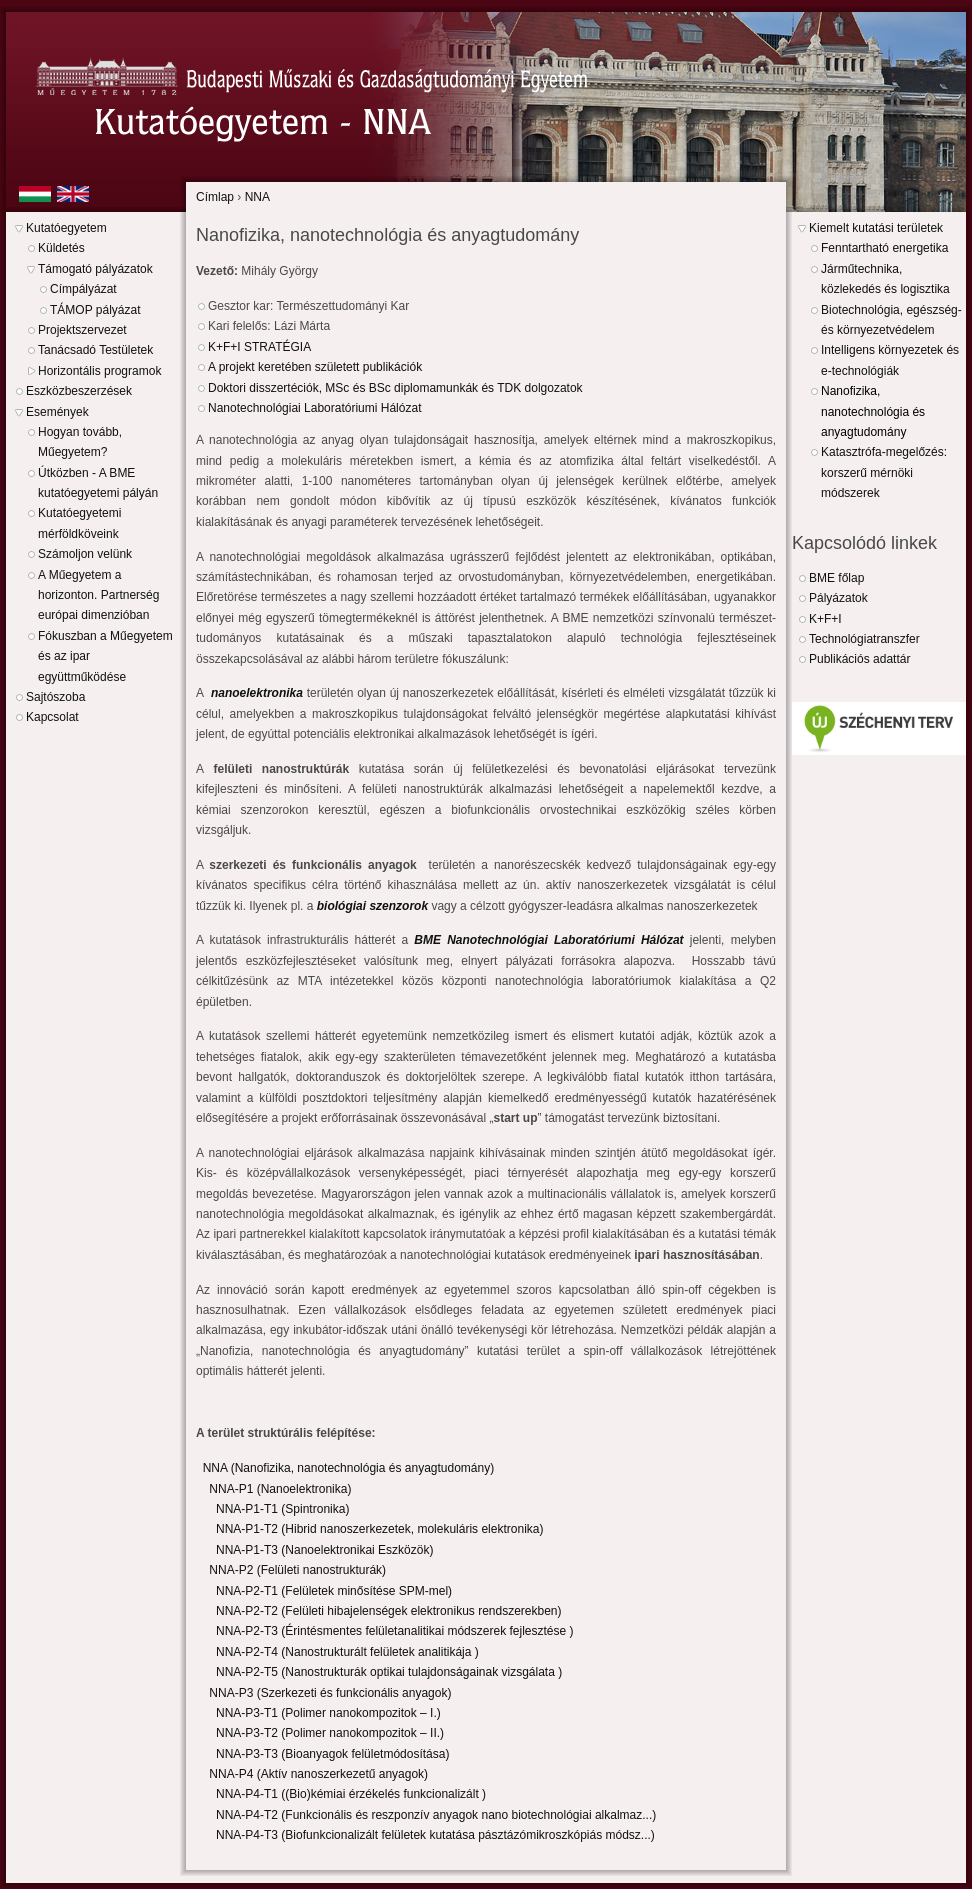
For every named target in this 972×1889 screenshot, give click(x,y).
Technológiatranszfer (864, 639)
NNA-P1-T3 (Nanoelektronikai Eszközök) (324, 1550)
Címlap (215, 197)
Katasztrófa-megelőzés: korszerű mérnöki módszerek (884, 472)
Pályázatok (838, 598)
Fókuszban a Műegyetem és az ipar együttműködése (105, 656)
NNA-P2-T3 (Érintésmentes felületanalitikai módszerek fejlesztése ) (394, 1631)
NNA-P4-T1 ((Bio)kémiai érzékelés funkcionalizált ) (351, 1794)
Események (57, 412)
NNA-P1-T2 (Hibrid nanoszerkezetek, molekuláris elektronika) (379, 1529)
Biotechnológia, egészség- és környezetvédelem (891, 320)
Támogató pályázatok (95, 269)
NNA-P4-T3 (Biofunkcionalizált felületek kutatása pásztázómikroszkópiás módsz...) (435, 1835)
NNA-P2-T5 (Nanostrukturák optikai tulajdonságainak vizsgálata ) (389, 1672)
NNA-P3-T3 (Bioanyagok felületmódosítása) (332, 1754)
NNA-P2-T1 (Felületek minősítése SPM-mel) (334, 1591)
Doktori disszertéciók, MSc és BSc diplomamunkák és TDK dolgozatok (395, 388)
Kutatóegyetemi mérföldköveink (79, 523)
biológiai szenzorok (372, 906)
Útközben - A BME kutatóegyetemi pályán (98, 483)
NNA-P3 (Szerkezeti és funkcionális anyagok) (330, 1693)
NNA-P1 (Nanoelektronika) (280, 1489)
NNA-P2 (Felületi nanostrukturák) (297, 1570)
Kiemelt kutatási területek (876, 228)
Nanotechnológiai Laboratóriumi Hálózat (314, 408)
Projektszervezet (82, 330)
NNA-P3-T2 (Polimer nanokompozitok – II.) (330, 1733)
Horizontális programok (99, 371)
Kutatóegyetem (66, 228)
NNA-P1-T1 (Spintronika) (282, 1509)
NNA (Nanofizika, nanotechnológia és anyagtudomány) (349, 1468)
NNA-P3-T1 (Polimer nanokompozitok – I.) (328, 1713)
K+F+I (825, 619)
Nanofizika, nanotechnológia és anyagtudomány (873, 411)
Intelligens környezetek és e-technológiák (890, 360)
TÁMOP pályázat (95, 310)
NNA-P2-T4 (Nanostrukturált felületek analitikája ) (347, 1652)
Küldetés (61, 248)
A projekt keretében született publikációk (315, 367)
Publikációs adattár (859, 659)
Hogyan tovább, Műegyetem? (80, 442)
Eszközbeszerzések (79, 391)
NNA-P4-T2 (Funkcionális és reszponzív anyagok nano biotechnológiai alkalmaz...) (436, 1815)
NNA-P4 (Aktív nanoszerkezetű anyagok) (318, 1774)
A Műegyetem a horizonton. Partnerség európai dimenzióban (98, 595)
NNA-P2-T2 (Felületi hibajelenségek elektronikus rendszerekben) (389, 1611)
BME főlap (836, 578)
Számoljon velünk (85, 554)
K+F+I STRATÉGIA (259, 347)
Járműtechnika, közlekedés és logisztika (885, 279)
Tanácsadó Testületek (95, 350)
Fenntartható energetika (884, 248)
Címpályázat (83, 289)
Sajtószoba (55, 697)
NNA (257, 197)
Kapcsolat (52, 717)
